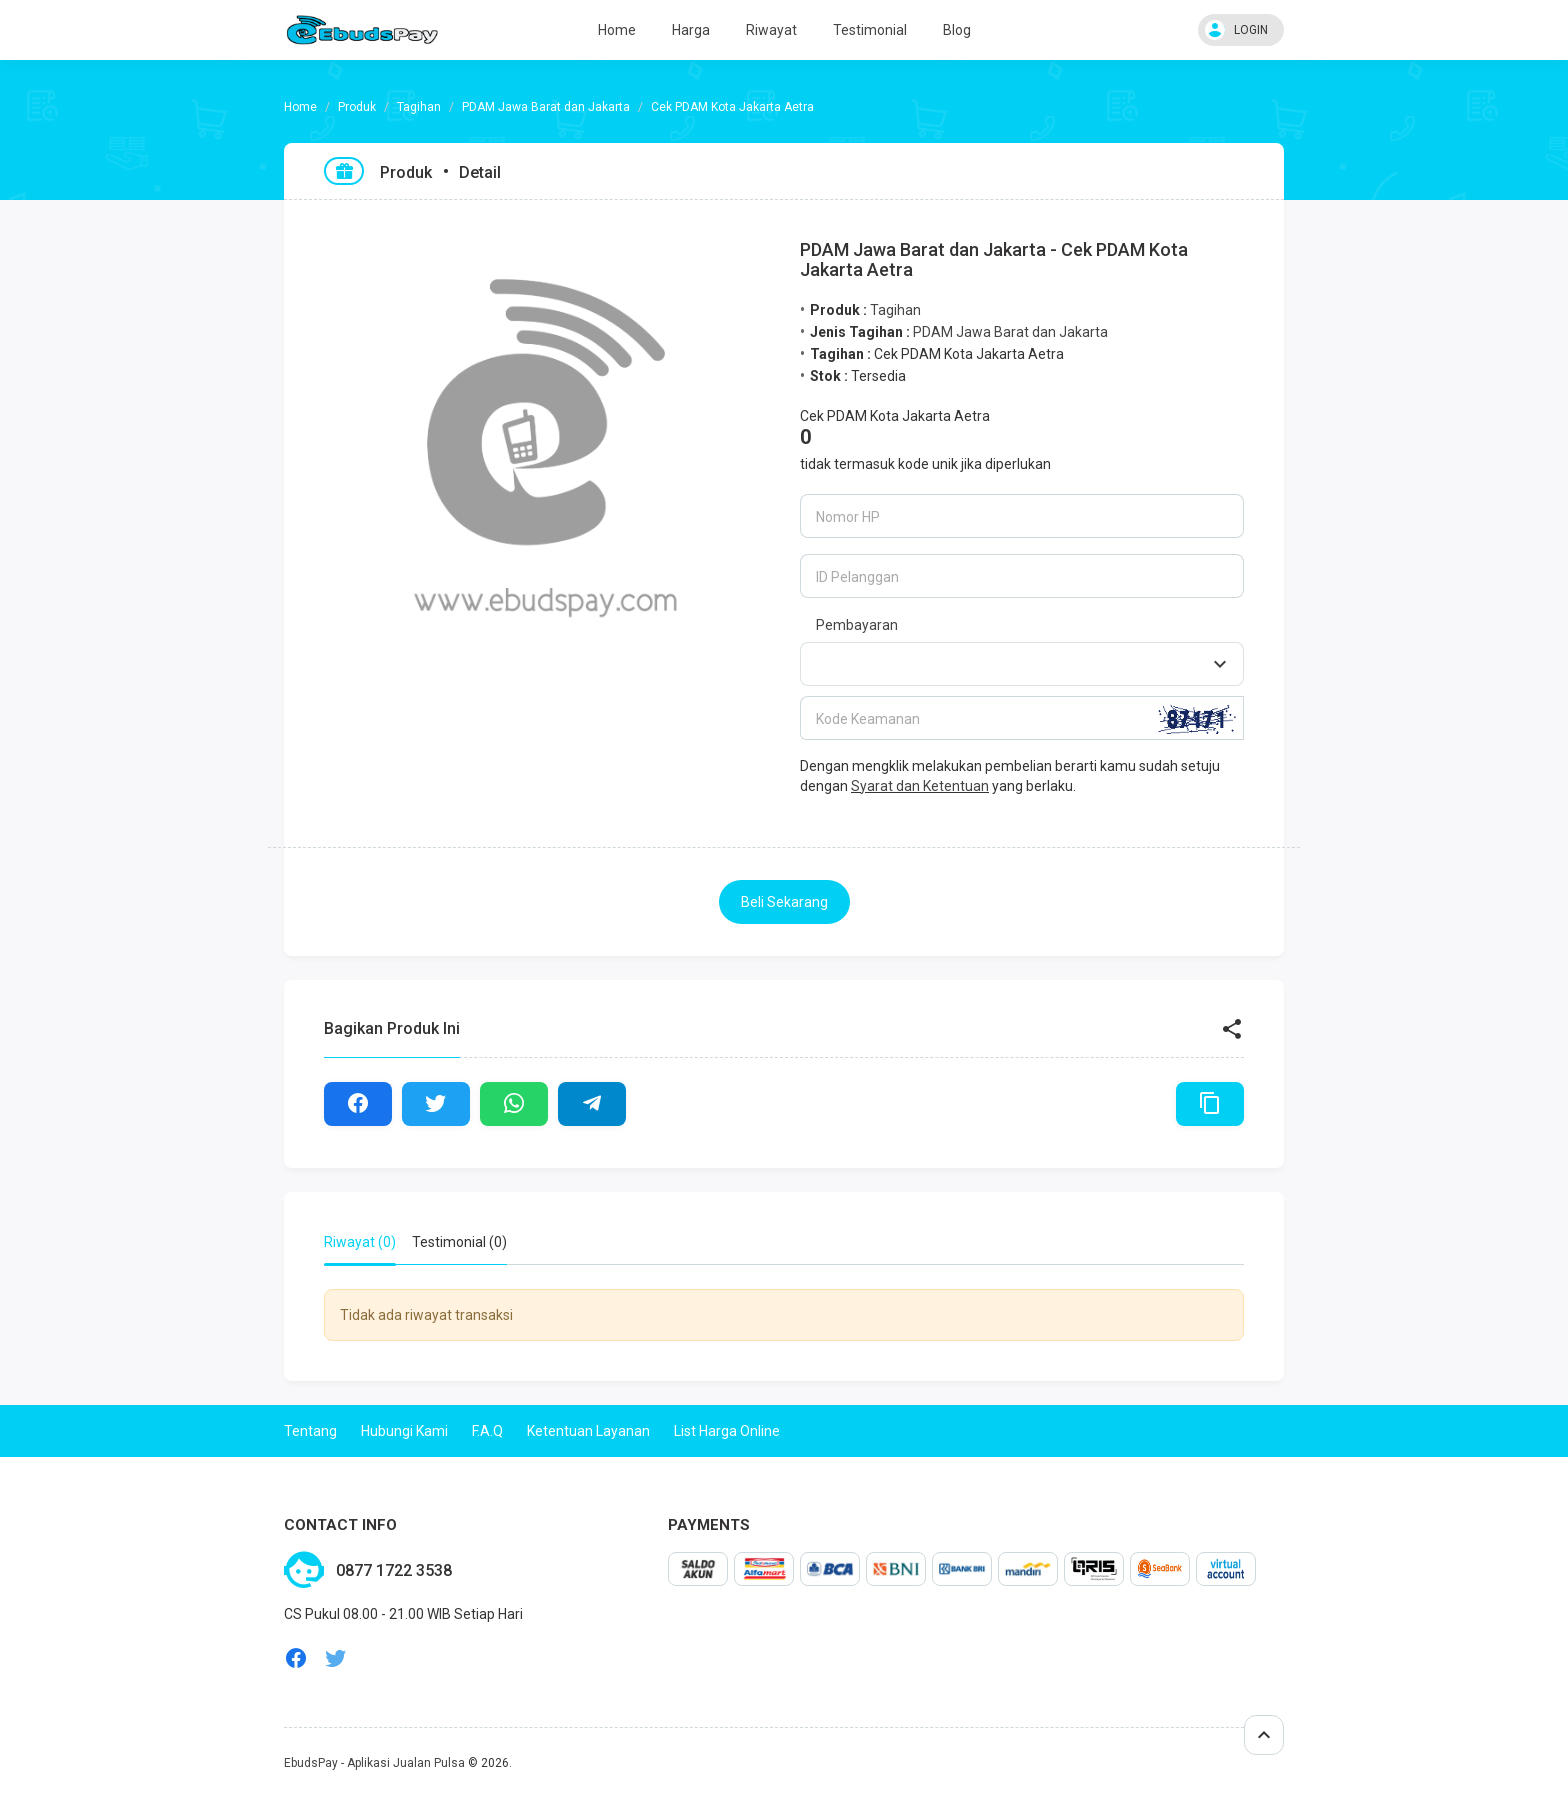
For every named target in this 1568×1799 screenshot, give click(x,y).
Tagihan (419, 107)
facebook (296, 1658)
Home (617, 30)
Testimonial (870, 30)
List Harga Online (727, 1431)
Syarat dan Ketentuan (920, 786)
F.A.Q (487, 1431)
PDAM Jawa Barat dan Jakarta (546, 107)
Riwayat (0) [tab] (360, 1242)
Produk (357, 107)
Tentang (310, 1431)
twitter (336, 1658)
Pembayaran (857, 625)
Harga (691, 30)
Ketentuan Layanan (588, 1431)
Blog (957, 30)
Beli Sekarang (784, 902)
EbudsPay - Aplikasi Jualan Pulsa (374, 1763)
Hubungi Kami (404, 1431)
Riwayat (771, 30)
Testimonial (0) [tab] (459, 1242)
